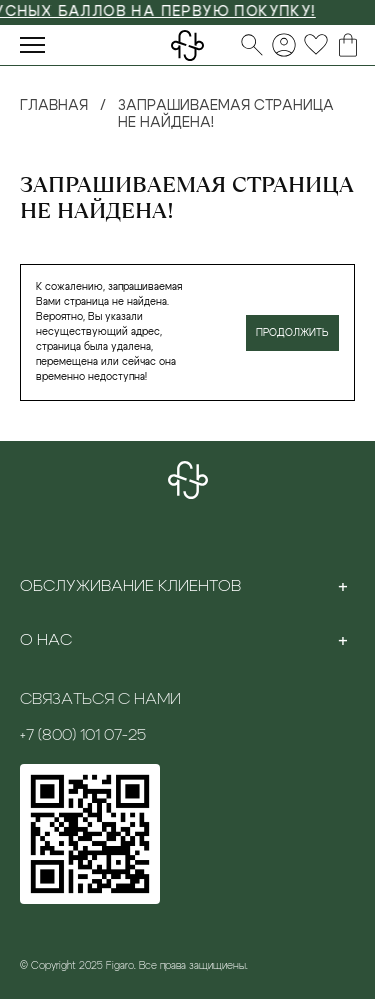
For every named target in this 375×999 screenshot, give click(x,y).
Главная (54, 106)
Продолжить (292, 333)
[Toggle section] (343, 586)
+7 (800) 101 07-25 (83, 735)
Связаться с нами (100, 699)
